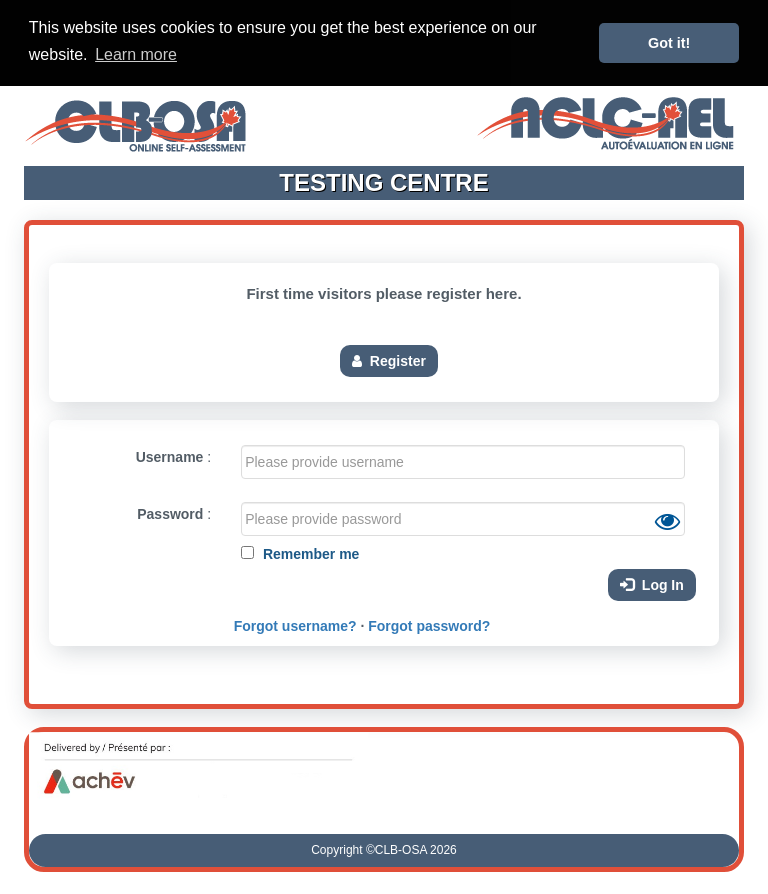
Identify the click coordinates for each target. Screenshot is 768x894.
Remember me (309, 553)
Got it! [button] (669, 43)
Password (170, 513)
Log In (652, 584)
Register (389, 359)
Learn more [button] (136, 54)
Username (170, 456)
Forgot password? (429, 625)
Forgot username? (295, 625)
